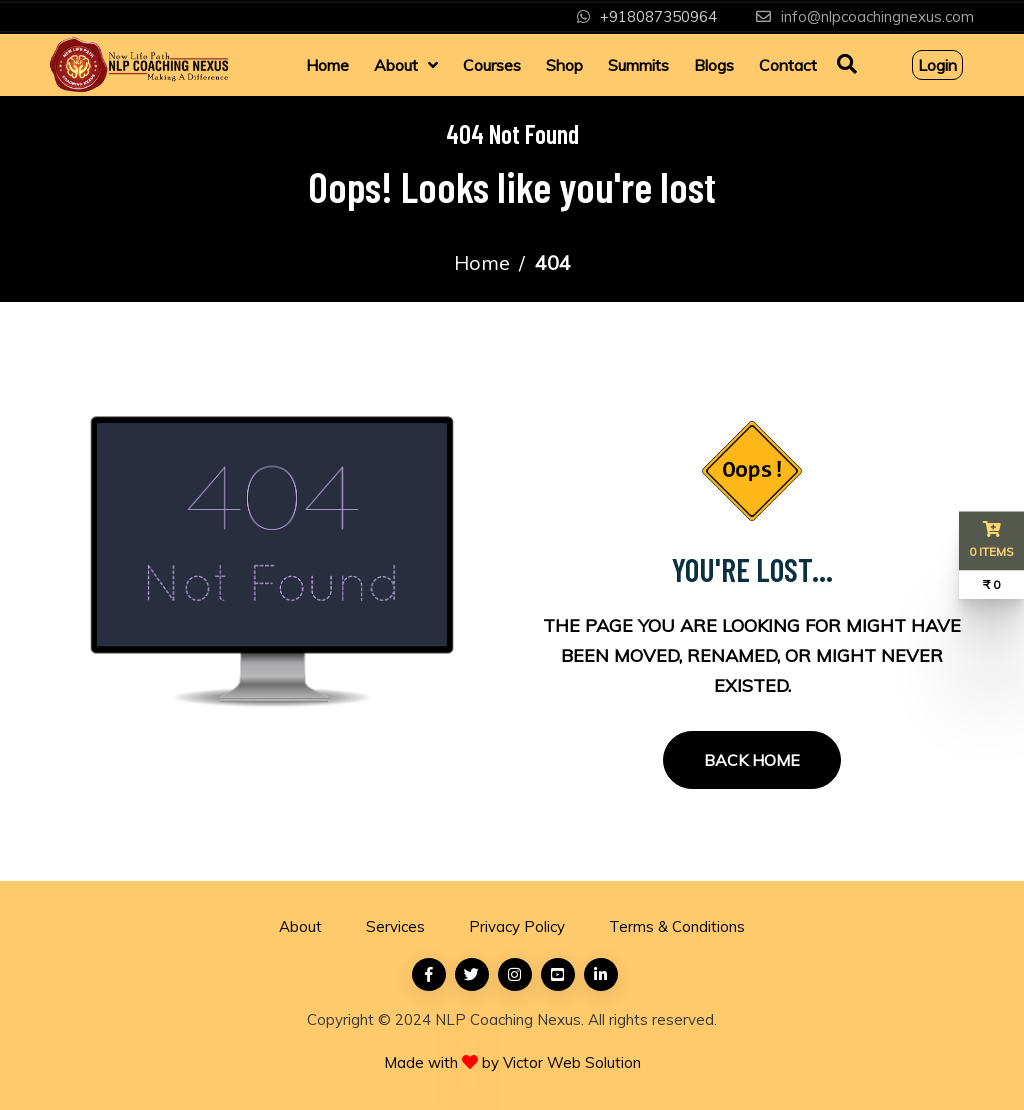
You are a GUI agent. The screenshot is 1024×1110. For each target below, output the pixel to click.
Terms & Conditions (677, 926)
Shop (564, 65)
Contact (788, 65)
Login (937, 65)
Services (395, 926)
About (396, 65)
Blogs (714, 65)
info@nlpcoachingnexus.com (877, 16)
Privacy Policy (517, 926)
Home (327, 65)
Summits (638, 65)
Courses (492, 65)
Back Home (752, 760)
